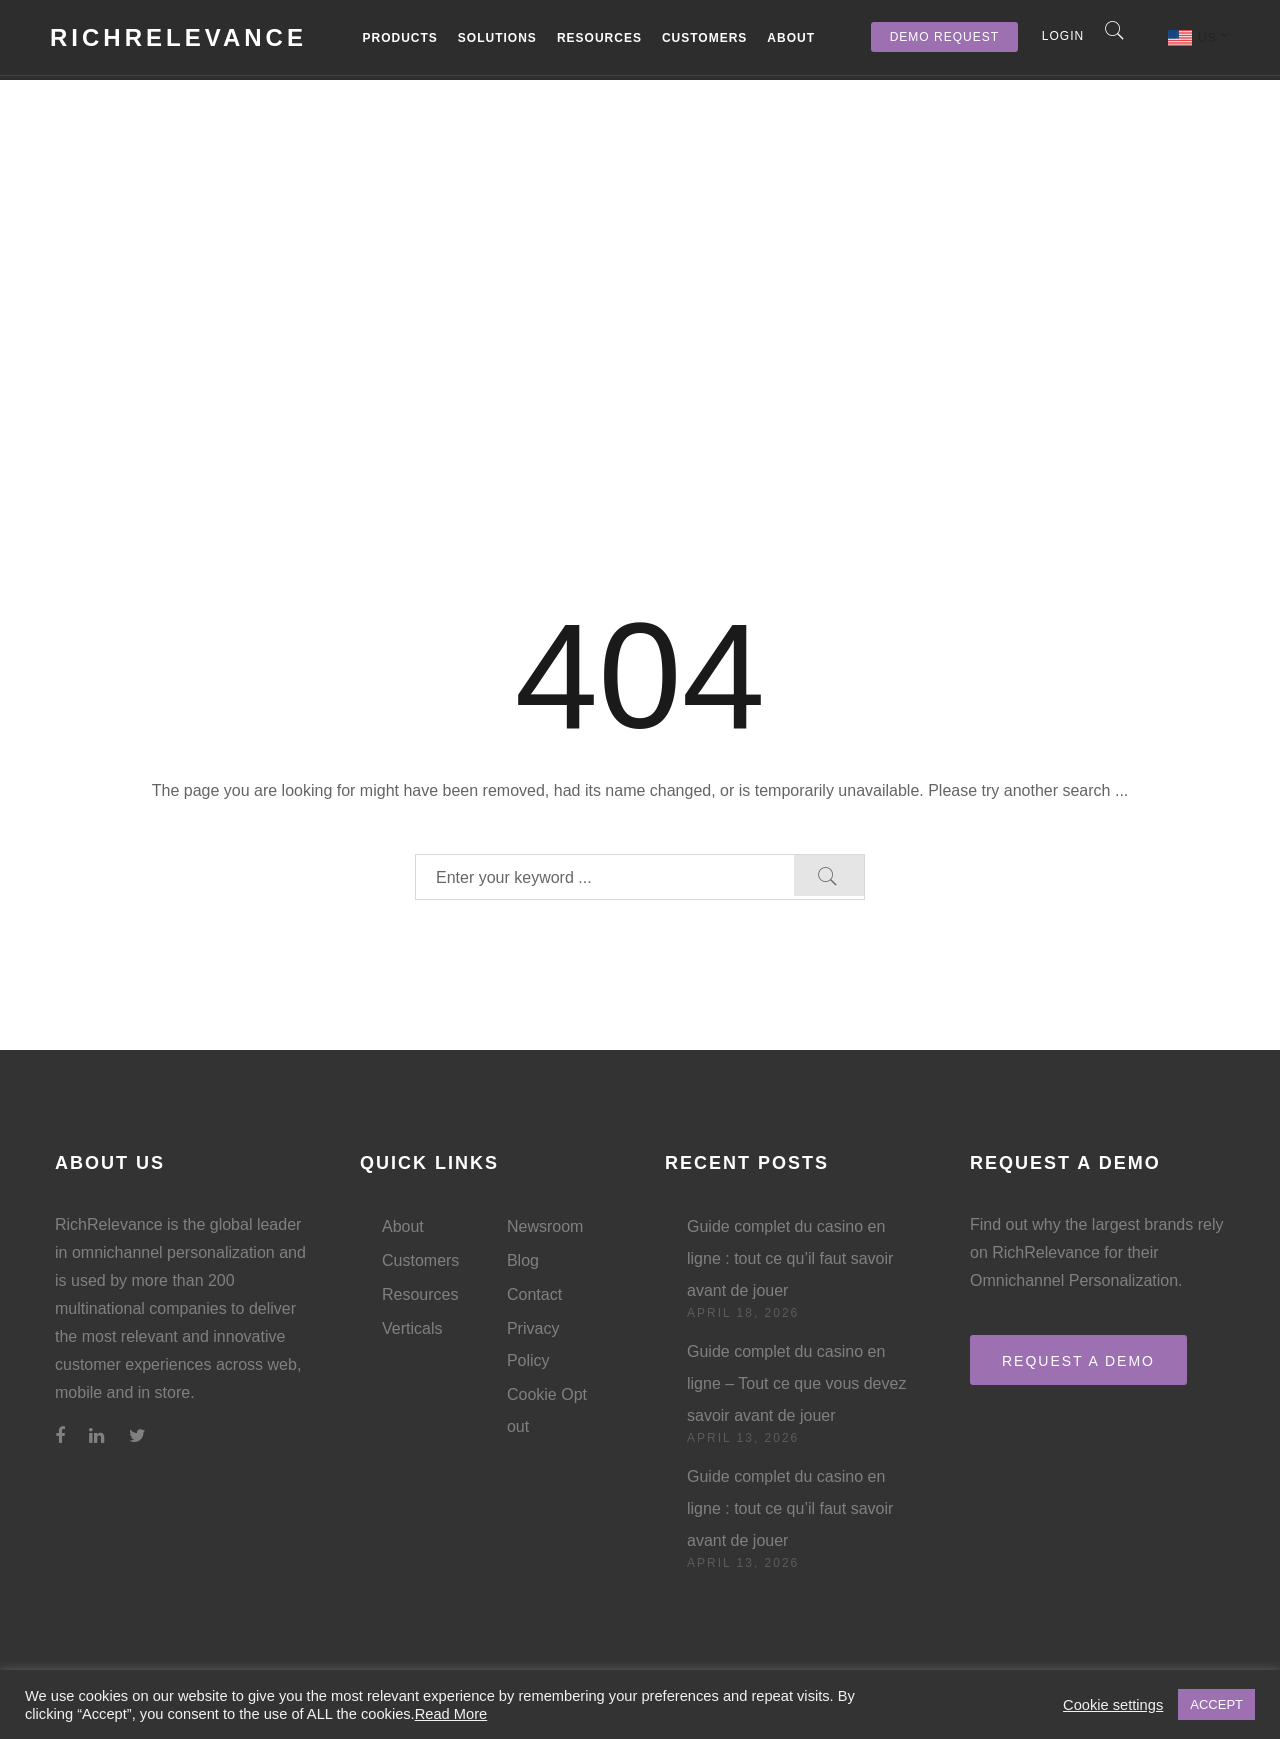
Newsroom (545, 1226)
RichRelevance (178, 37)
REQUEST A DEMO (1078, 1361)
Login (1063, 36)
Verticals (412, 1328)
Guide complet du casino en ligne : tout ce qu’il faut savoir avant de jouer (790, 1258)
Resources (599, 38)
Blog (523, 1260)
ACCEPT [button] (1216, 1704)
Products (400, 38)
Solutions (497, 38)
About (791, 38)
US (1214, 37)
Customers (704, 38)
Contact (534, 1294)
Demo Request (944, 37)
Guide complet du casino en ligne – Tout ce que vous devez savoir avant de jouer (796, 1383)
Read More (451, 1714)
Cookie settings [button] (1113, 1705)
